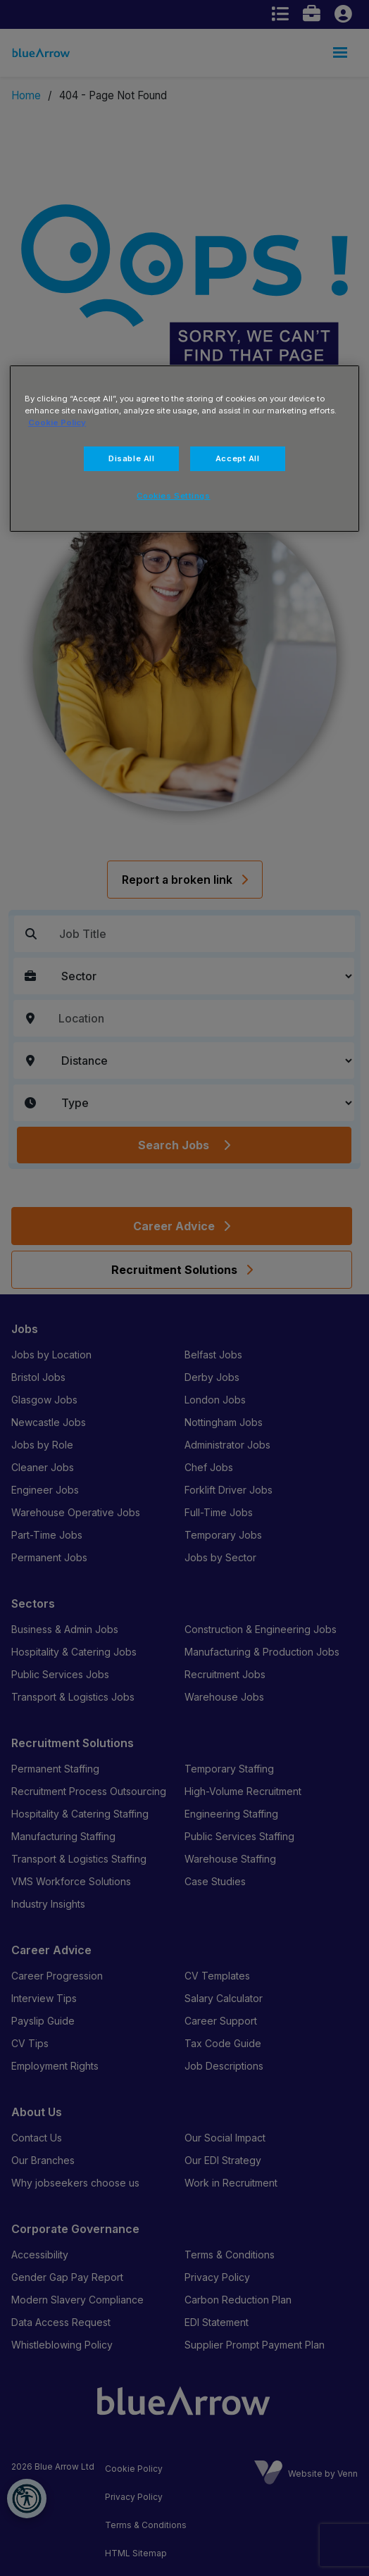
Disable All (131, 458)
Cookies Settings (173, 496)
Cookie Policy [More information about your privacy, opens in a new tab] (57, 422)
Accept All (237, 458)
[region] (184, 448)
